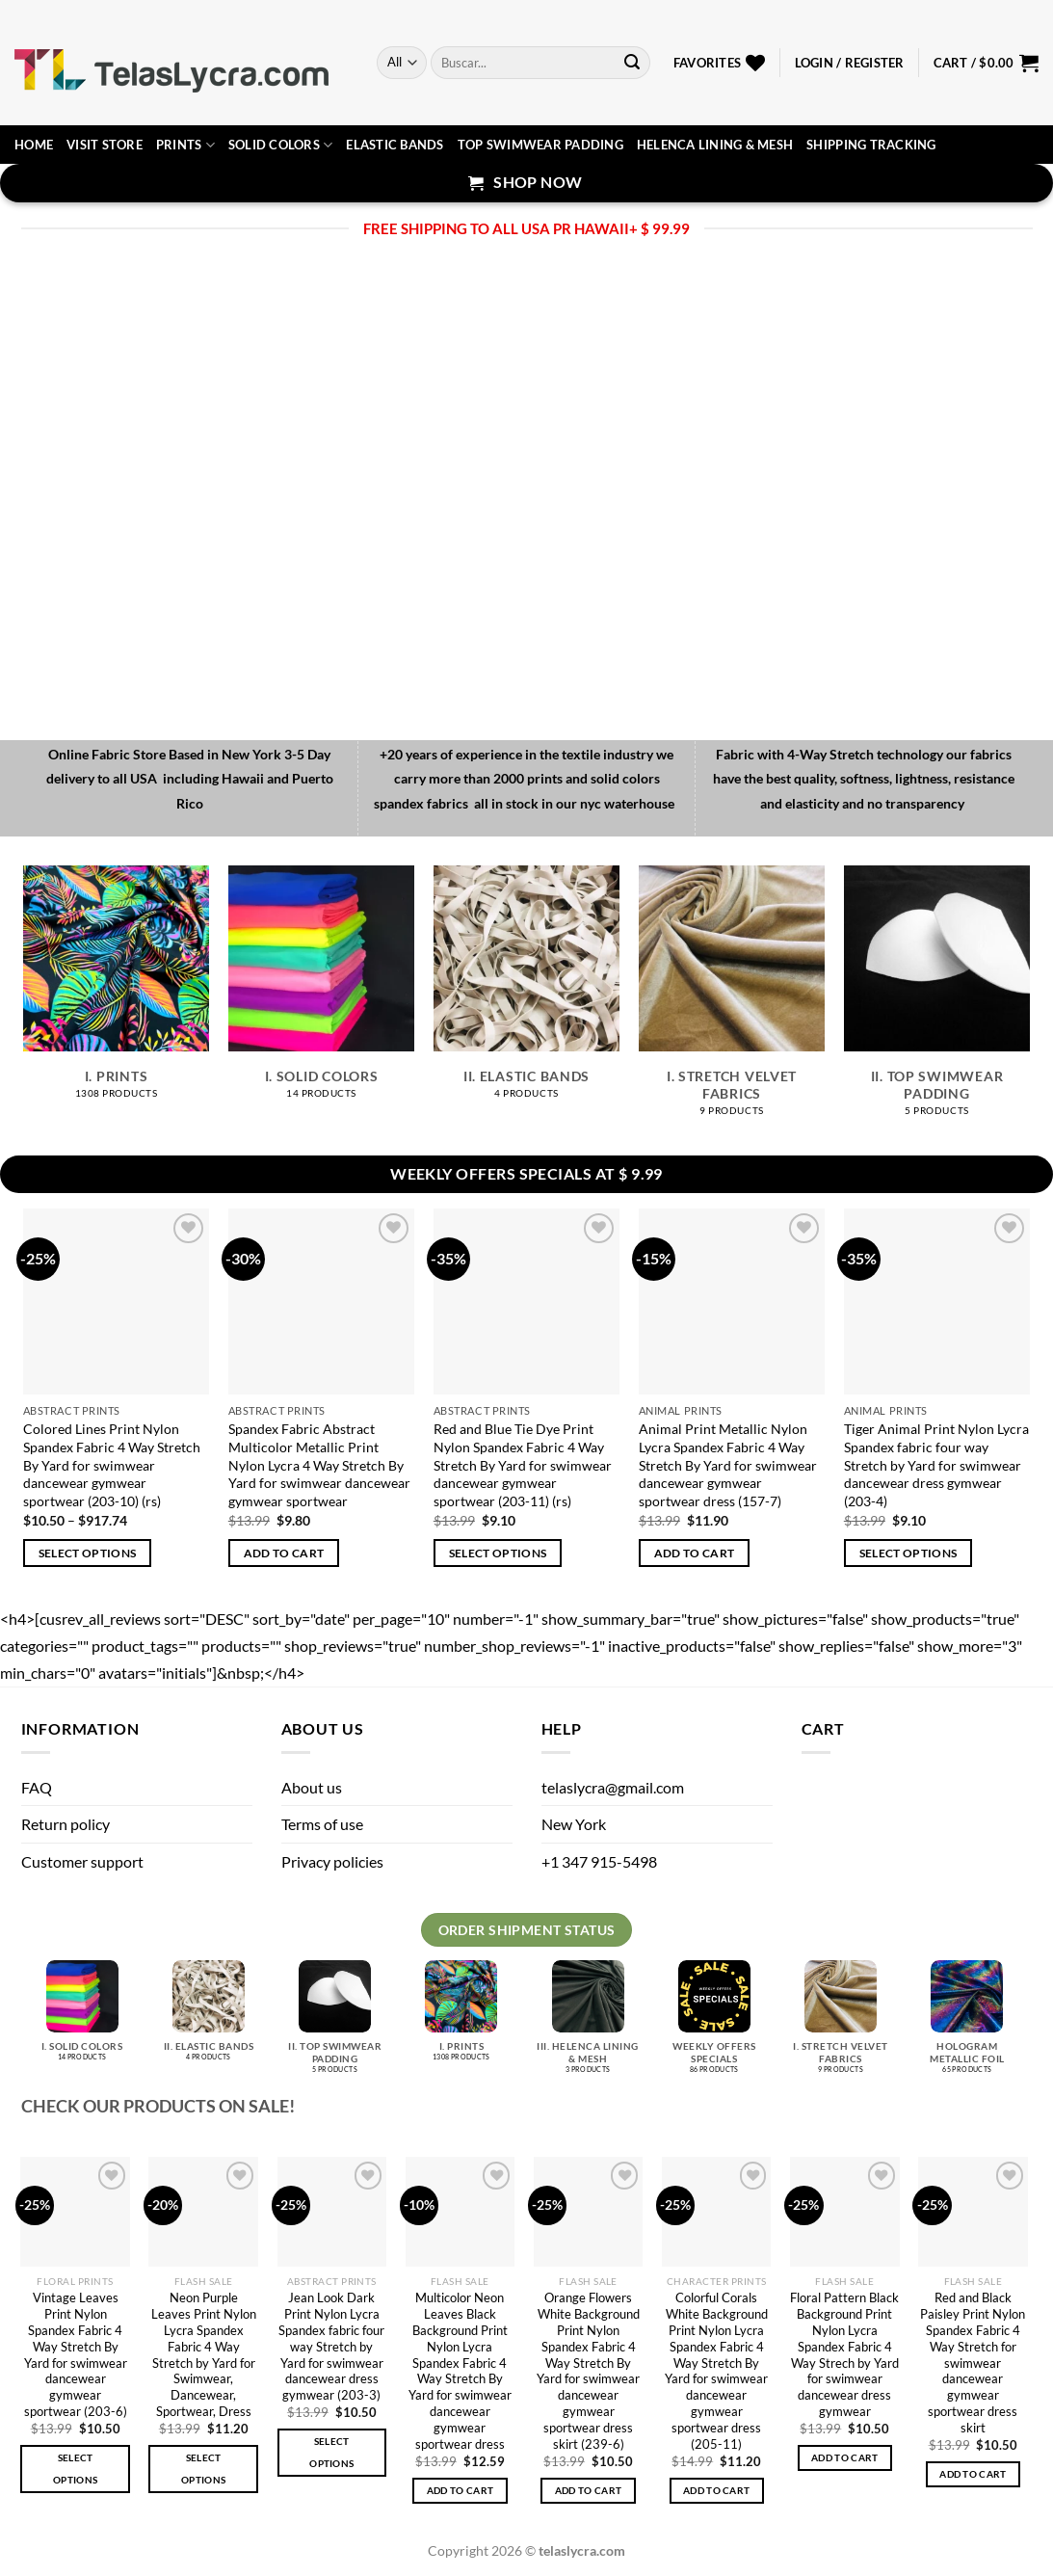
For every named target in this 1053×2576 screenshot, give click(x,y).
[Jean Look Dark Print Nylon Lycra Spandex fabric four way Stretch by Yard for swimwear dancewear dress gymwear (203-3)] (332, 2212)
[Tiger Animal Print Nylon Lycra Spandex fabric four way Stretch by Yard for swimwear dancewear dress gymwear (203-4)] (937, 1301)
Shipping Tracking (870, 144)
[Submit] (632, 62)
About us (311, 1787)
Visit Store (104, 144)
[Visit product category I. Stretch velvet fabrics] (732, 1001)
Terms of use (322, 1824)
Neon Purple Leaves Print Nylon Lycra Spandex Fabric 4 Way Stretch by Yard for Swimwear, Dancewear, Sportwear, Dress (203, 2354)
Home (33, 144)
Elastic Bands (394, 144)
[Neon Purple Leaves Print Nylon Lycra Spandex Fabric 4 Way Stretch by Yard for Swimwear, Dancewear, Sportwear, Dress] (203, 2212)
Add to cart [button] (284, 1553)
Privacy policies (332, 1861)
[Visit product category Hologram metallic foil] (967, 2024)
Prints (185, 145)
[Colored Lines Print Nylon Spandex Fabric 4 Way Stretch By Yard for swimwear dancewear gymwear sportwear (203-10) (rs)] (116, 1301)
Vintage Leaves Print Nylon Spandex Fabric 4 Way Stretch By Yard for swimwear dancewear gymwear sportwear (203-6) (75, 2354)
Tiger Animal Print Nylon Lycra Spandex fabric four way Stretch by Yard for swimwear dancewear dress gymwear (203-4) (936, 1465)
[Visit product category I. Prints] (116, 992)
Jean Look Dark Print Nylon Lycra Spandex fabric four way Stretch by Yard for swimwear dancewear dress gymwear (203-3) (331, 2346)
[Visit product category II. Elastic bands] (526, 992)
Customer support (82, 1861)
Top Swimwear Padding (540, 144)
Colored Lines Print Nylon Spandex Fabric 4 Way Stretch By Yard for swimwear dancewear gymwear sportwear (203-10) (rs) (111, 1465)
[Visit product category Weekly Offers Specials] (714, 2024)
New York (573, 1824)
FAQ (36, 1787)
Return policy (65, 1824)
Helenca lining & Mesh (715, 144)
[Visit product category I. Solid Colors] (321, 992)
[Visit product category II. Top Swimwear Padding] (937, 1001)
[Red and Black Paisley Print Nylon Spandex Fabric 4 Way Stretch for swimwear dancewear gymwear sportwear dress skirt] (973, 2212)
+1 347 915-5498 (599, 1861)
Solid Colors (280, 145)
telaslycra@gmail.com (612, 1787)
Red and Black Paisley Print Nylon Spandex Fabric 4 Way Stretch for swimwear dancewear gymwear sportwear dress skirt (972, 2362)
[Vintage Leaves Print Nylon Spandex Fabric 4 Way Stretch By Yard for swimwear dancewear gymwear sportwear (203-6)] (75, 2212)
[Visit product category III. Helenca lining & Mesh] (588, 2024)
